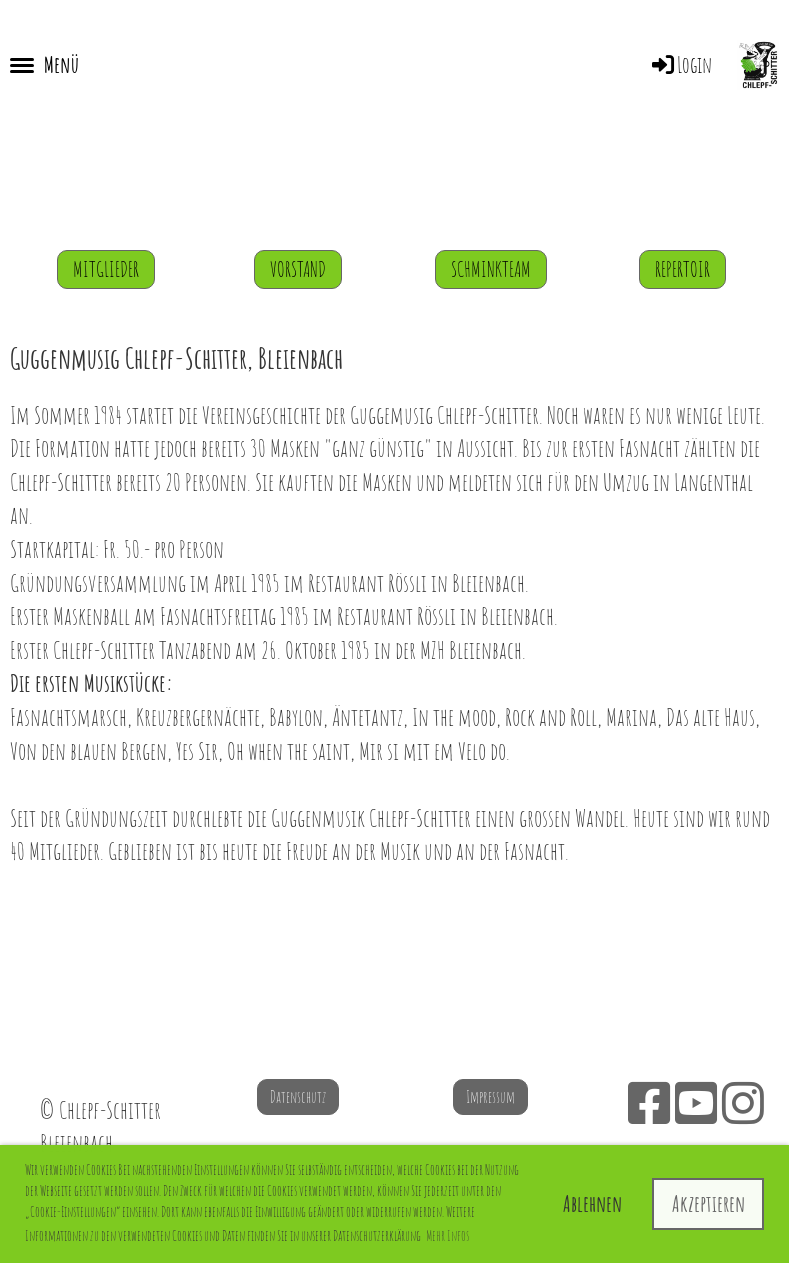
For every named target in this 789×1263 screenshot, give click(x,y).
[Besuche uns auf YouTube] (696, 1102)
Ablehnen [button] (592, 1203)
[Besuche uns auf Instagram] (743, 1102)
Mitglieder (106, 269)
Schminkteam (491, 269)
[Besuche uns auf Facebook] (649, 1102)
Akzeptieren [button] (708, 1203)
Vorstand (298, 269)
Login (680, 64)
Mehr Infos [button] (447, 1235)
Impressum (490, 1097)
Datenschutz (298, 1097)
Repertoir (682, 269)
